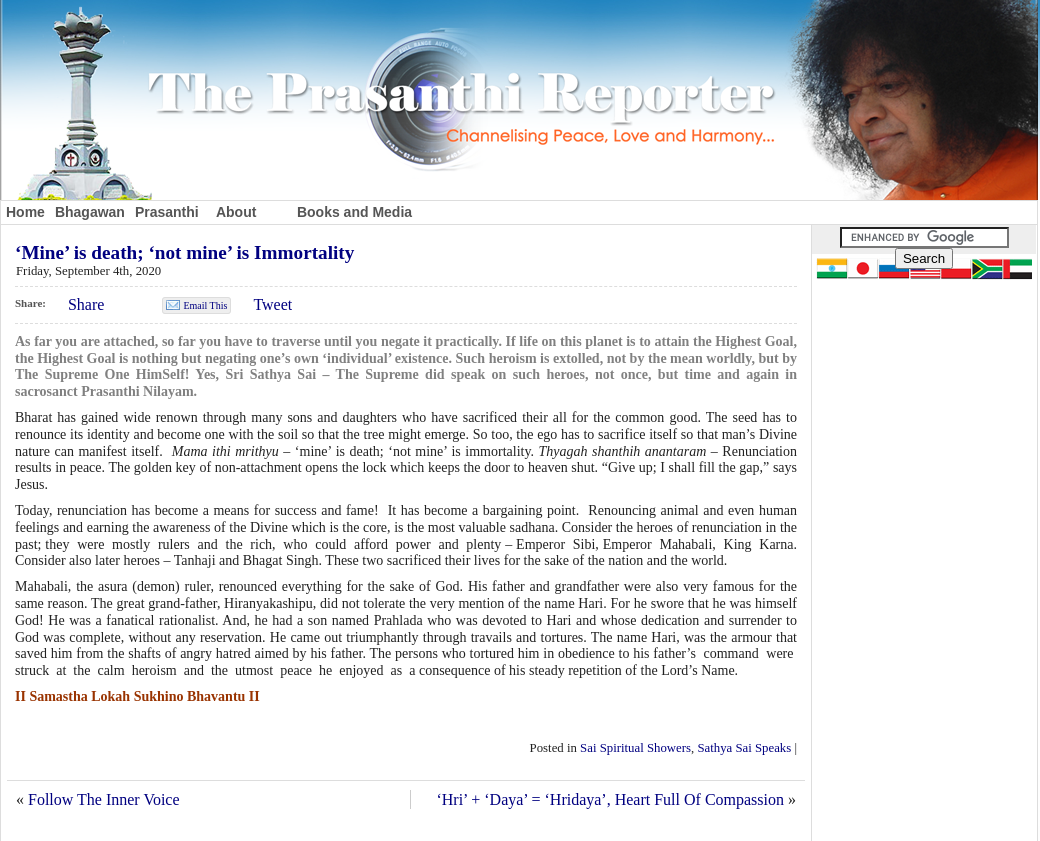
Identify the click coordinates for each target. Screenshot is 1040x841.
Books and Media (354, 212)
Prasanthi (167, 212)
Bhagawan (90, 212)
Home (25, 212)
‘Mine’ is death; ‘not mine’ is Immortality (184, 252)
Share (86, 304)
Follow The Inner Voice (104, 799)
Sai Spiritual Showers (635, 748)
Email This (205, 305)
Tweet (272, 304)
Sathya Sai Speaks (744, 748)
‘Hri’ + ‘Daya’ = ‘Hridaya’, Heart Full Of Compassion (610, 799)
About (236, 212)
